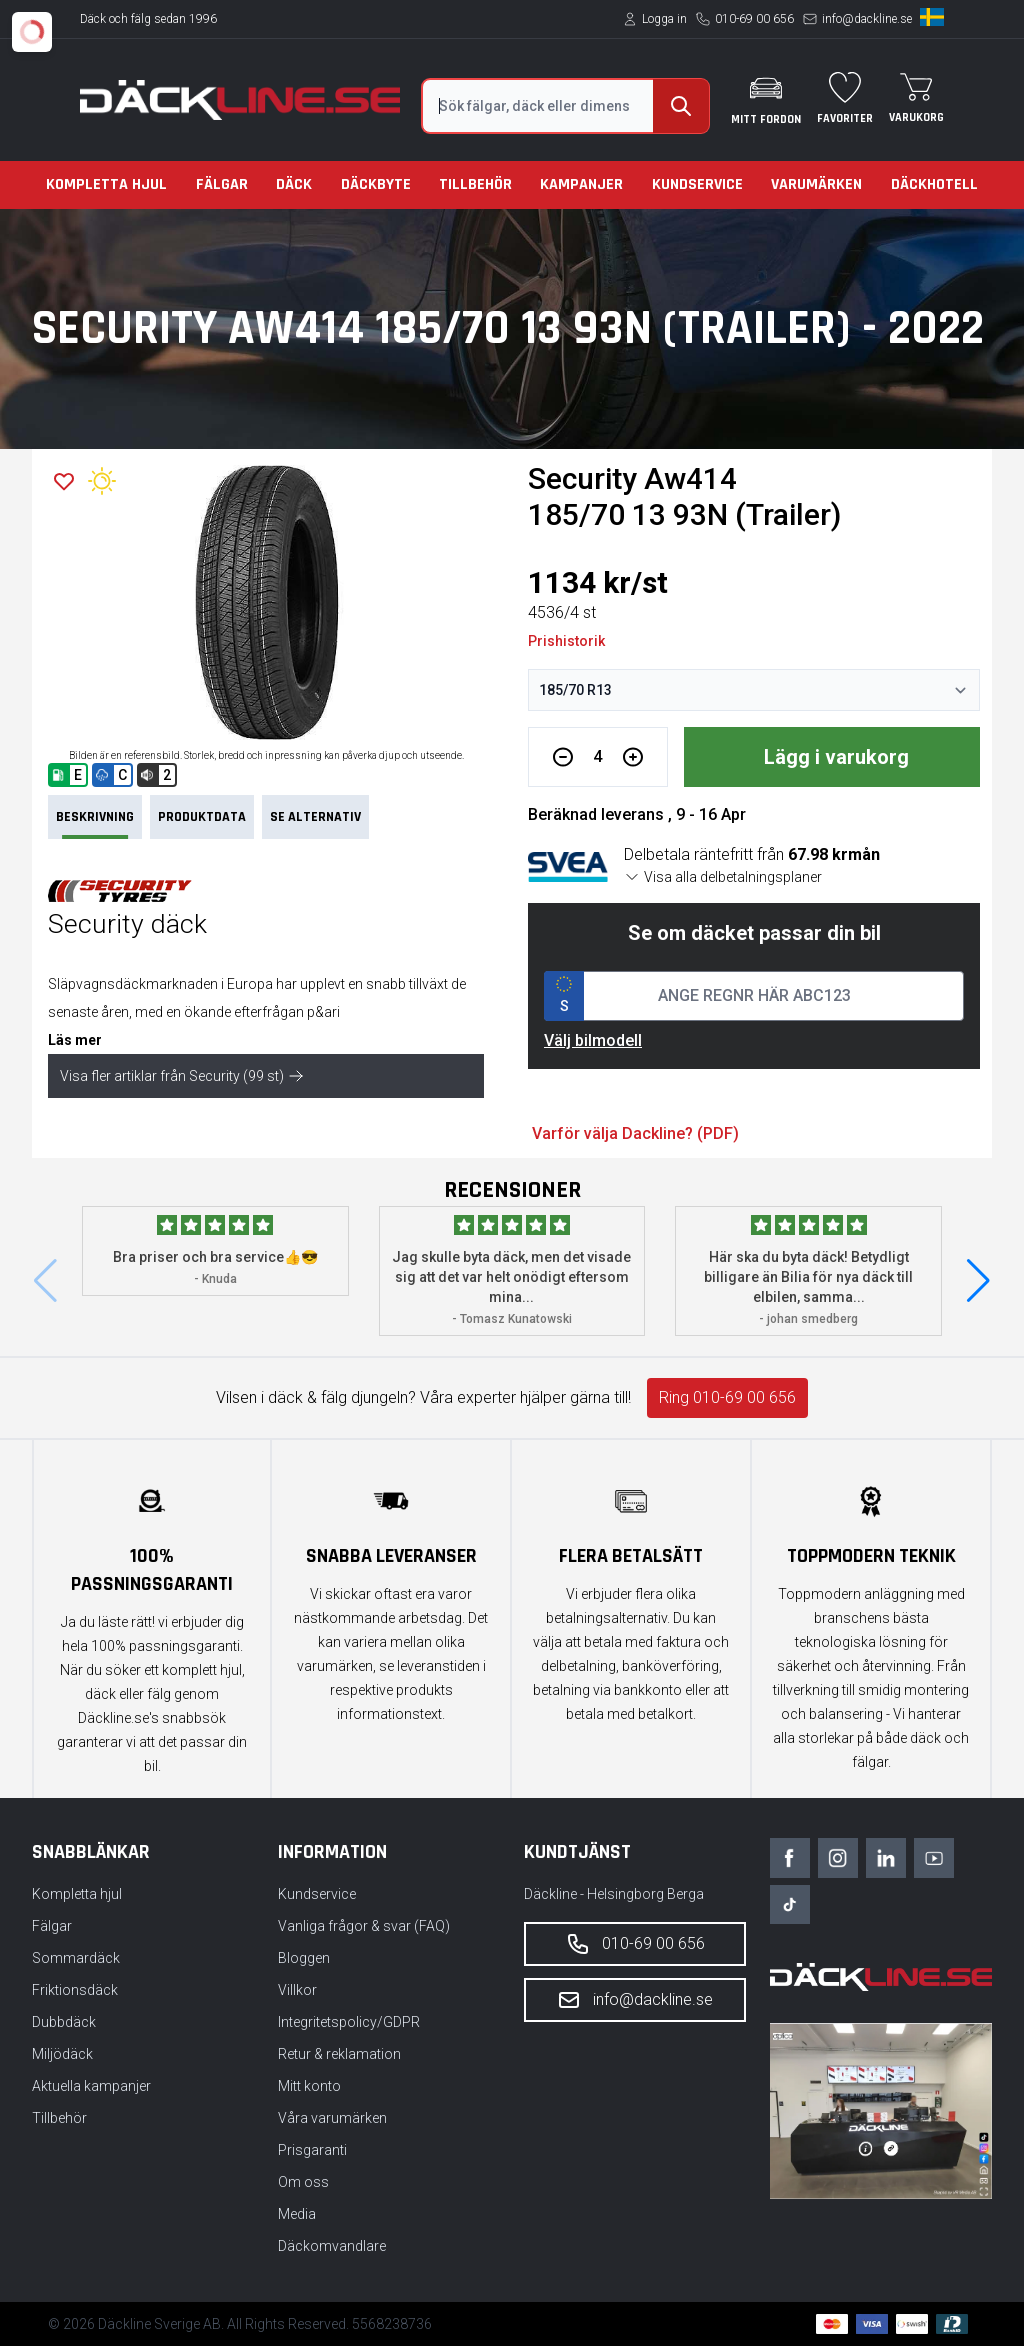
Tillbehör (475, 184)
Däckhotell (934, 184)
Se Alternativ (315, 817)
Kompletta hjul (106, 184)
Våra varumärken (332, 2118)
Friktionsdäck (75, 1990)
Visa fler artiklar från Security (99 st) (182, 1076)
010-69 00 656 (754, 19)
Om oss (303, 2182)
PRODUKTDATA (202, 817)
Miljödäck (62, 2054)
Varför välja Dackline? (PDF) (635, 1133)
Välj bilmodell (593, 1040)
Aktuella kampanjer (91, 2086)
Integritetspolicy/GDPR (349, 2022)
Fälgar (222, 184)
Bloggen (304, 1958)
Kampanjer (581, 184)
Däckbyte (376, 184)
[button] (978, 1281)
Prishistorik (566, 641)
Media (297, 2214)
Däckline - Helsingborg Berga (614, 1894)
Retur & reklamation (339, 2054)
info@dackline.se (867, 19)
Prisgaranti (312, 2150)
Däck (294, 184)
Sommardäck (76, 1958)
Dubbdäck (64, 2022)
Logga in (664, 19)
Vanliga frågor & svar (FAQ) (364, 1926)
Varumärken (816, 184)
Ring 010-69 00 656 (727, 1397)
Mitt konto (309, 2086)
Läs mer (75, 1040)
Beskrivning (95, 823)
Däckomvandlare (332, 2246)
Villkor (297, 1990)
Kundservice (697, 184)
